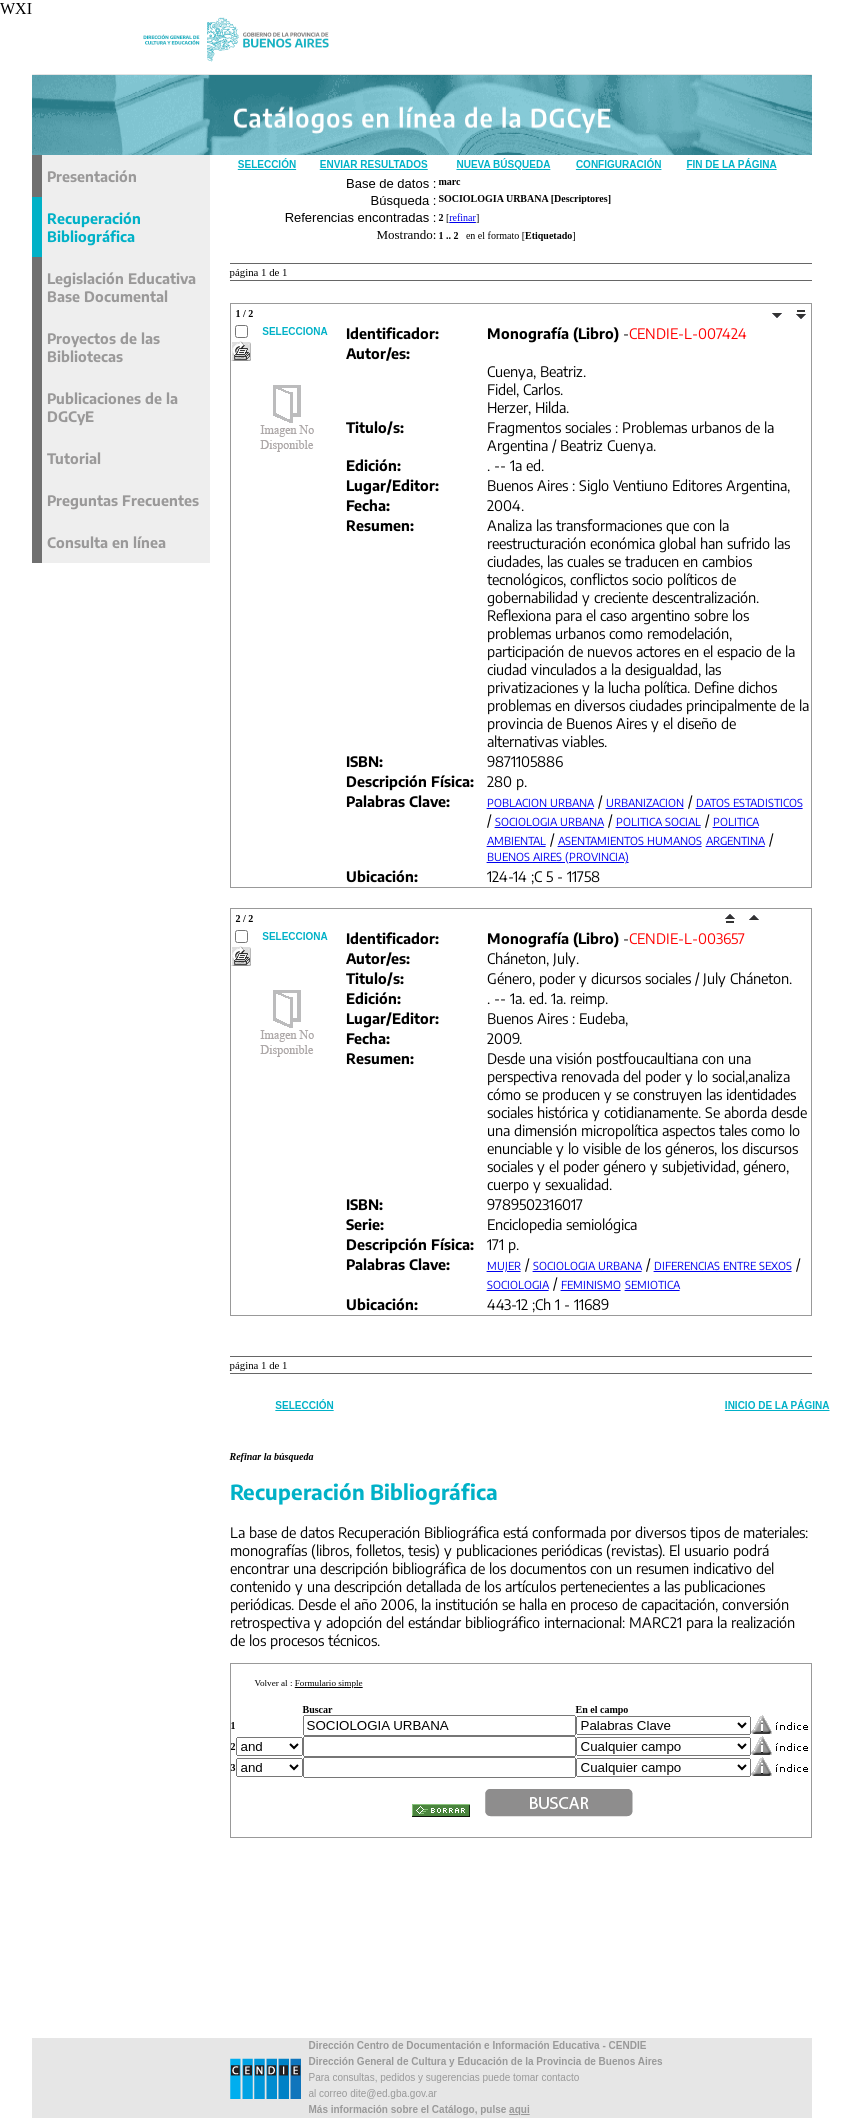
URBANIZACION (645, 802)
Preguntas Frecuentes (123, 500)
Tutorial (74, 458)
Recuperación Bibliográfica (94, 227)
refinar (462, 217)
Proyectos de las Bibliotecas (103, 347)
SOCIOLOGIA (518, 1284)
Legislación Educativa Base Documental (121, 287)
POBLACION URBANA (540, 802)
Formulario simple (329, 1683)
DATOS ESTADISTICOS (749, 802)
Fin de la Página (731, 164)
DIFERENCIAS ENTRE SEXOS (723, 1265)
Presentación (92, 176)
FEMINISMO (591, 1284)
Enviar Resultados (374, 164)
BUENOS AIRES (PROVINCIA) (558, 856)
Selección (267, 164)
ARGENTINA (735, 840)
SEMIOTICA (652, 1284)
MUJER (504, 1265)
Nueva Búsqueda (503, 164)
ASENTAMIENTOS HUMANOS (630, 840)
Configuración (619, 164)
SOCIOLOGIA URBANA (549, 821)
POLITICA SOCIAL (658, 821)
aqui (519, 2109)
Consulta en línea (106, 542)
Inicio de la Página (777, 1405)
